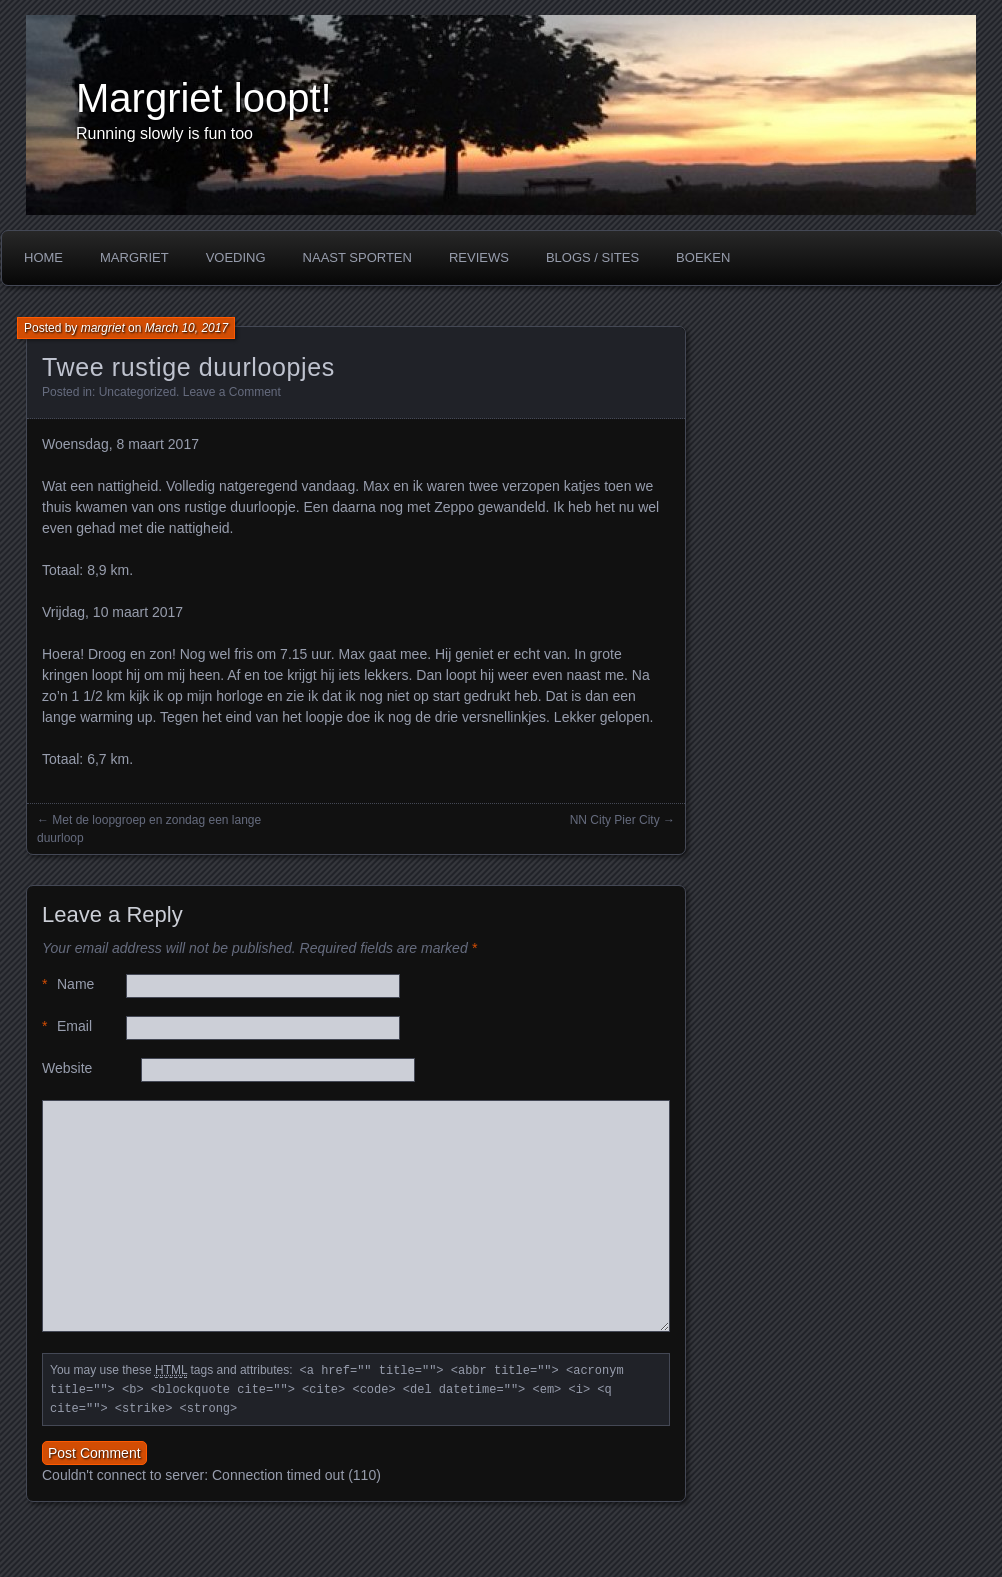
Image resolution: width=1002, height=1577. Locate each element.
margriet (103, 328)
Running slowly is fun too (164, 133)
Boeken (703, 257)
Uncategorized (137, 392)
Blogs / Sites (592, 257)
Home (43, 257)
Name (68, 984)
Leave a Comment (232, 392)
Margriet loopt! (204, 98)
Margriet (134, 257)
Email (67, 1026)
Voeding (236, 257)
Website (67, 1068)
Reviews (479, 257)
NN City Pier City (615, 820)
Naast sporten (357, 257)
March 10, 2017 (186, 328)
